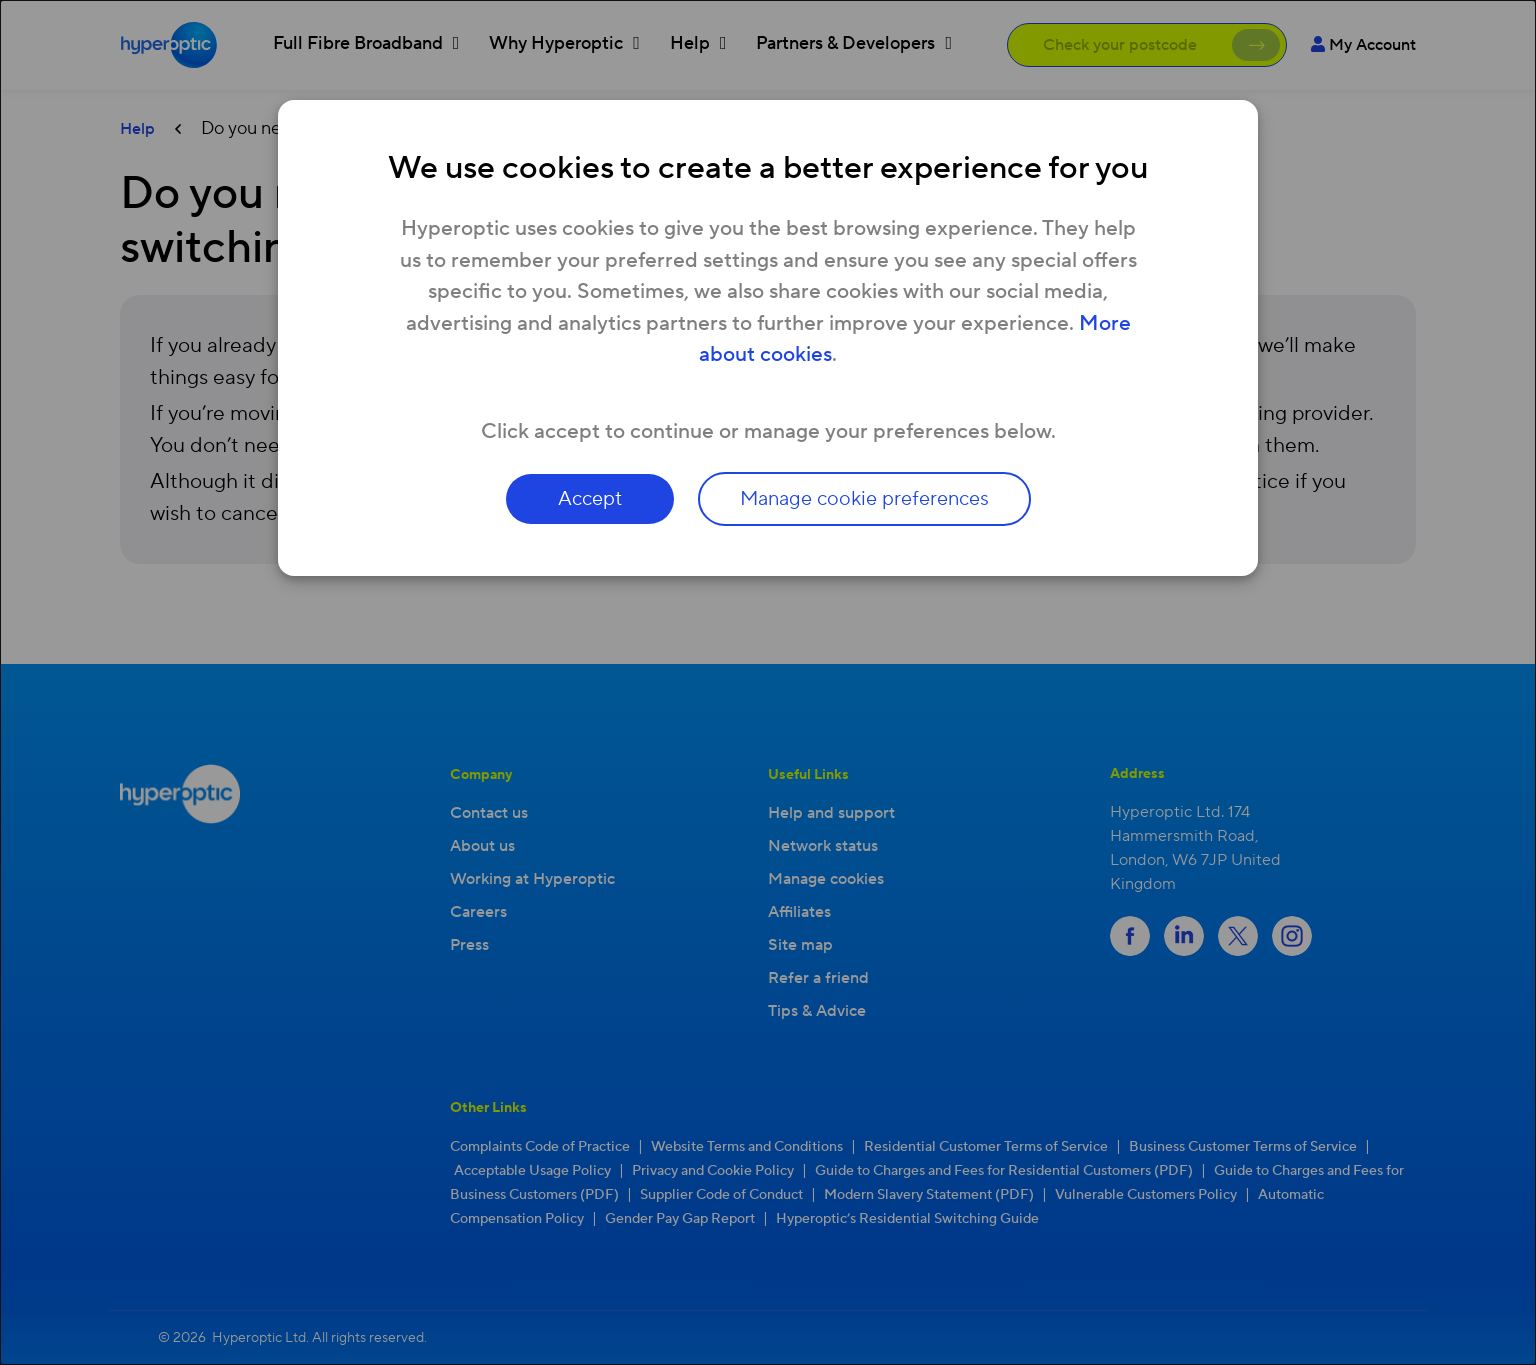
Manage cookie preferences (864, 499)
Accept (590, 499)
